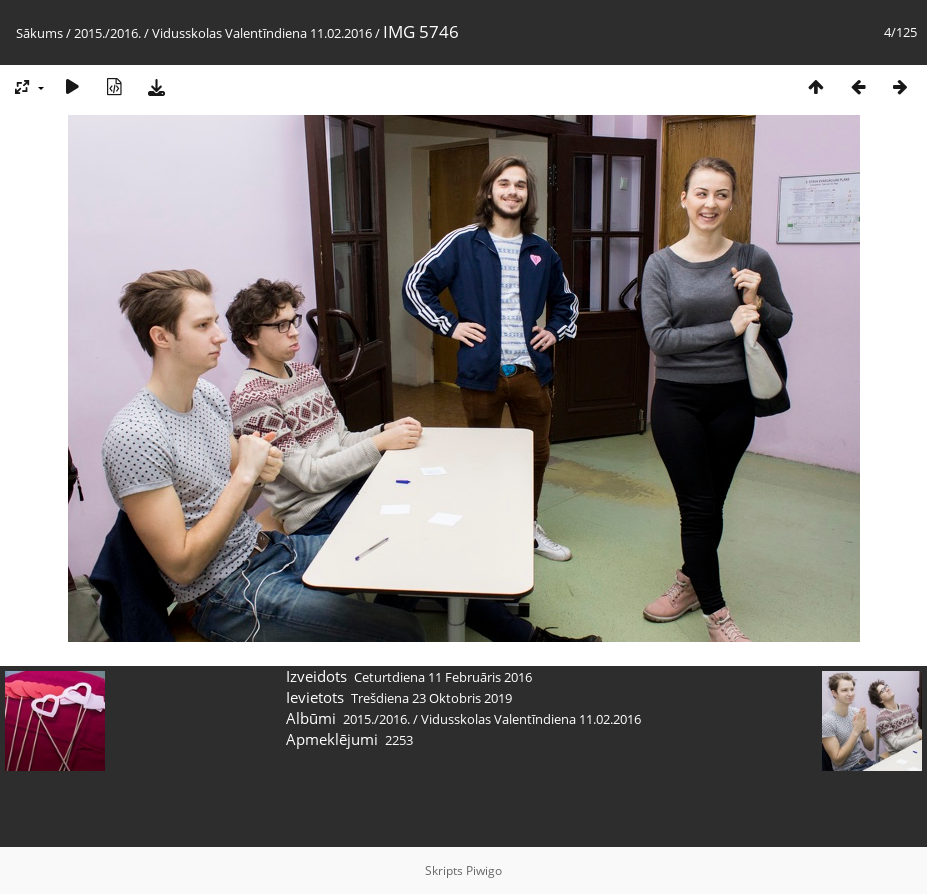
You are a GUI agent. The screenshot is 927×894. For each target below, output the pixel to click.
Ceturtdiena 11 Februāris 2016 (443, 677)
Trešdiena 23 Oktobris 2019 (431, 698)
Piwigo (484, 870)
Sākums (39, 33)
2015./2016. (107, 33)
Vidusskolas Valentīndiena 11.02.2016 (262, 33)
